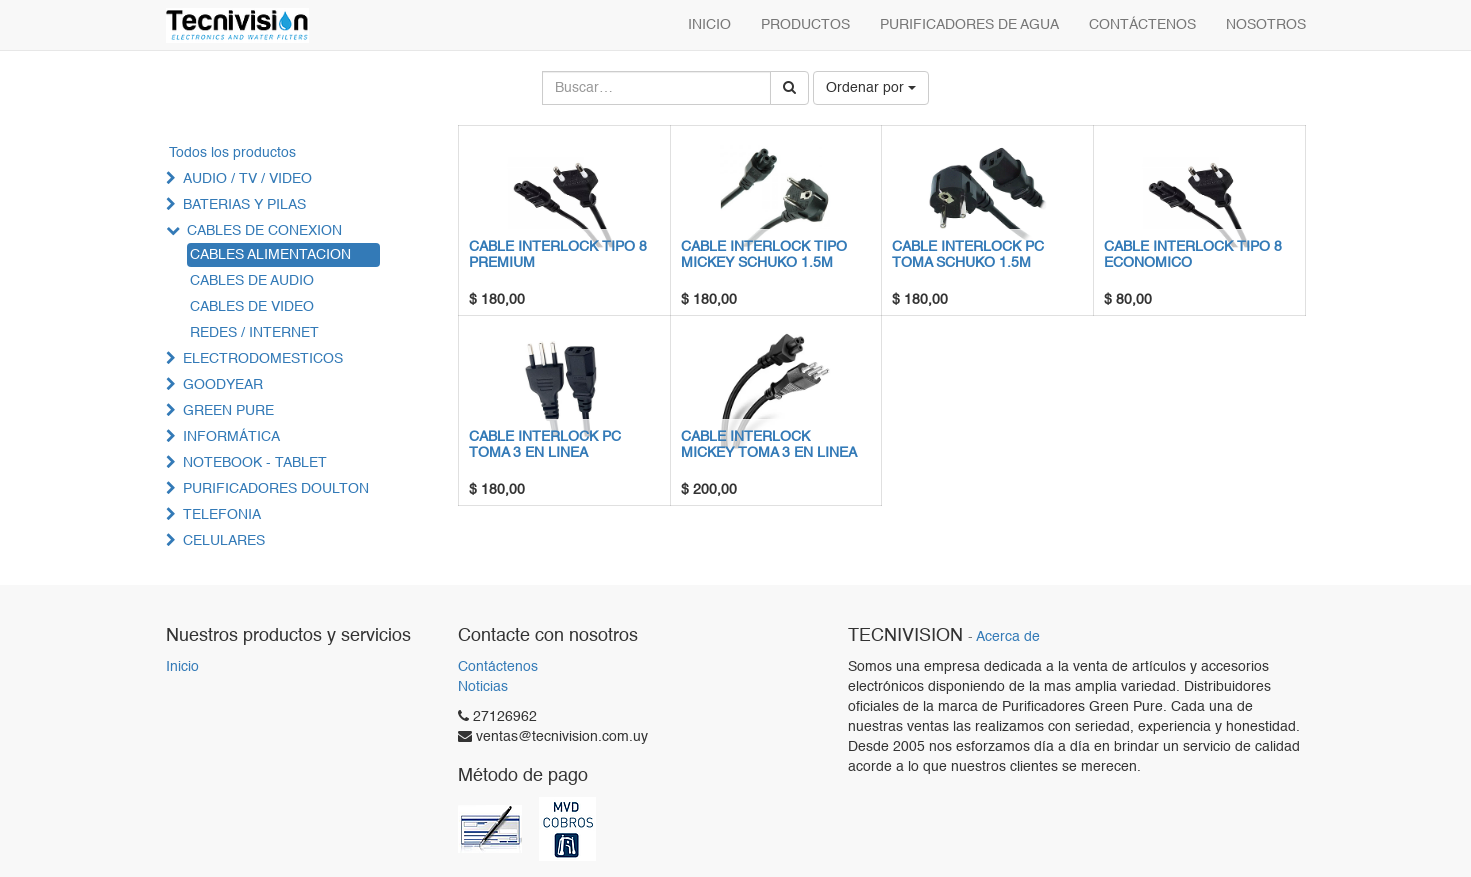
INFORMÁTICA (231, 437)
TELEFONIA (222, 515)
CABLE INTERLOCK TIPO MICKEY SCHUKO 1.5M (764, 254)
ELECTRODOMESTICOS (263, 359)
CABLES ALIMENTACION (270, 255)
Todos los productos (232, 153)
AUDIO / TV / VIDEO (247, 179)
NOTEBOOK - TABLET (255, 463)
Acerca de (1008, 637)
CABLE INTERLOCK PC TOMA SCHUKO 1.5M (968, 254)
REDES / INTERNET (254, 333)
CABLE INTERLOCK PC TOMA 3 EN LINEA (545, 444)
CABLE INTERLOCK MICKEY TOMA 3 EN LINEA (769, 444)
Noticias (483, 687)
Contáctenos (498, 667)
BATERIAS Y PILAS (244, 205)
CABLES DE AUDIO (252, 281)
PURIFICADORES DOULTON (276, 489)
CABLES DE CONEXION (264, 231)
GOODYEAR (223, 385)
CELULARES (224, 541)
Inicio (182, 667)
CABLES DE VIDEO (252, 307)
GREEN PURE (228, 411)
